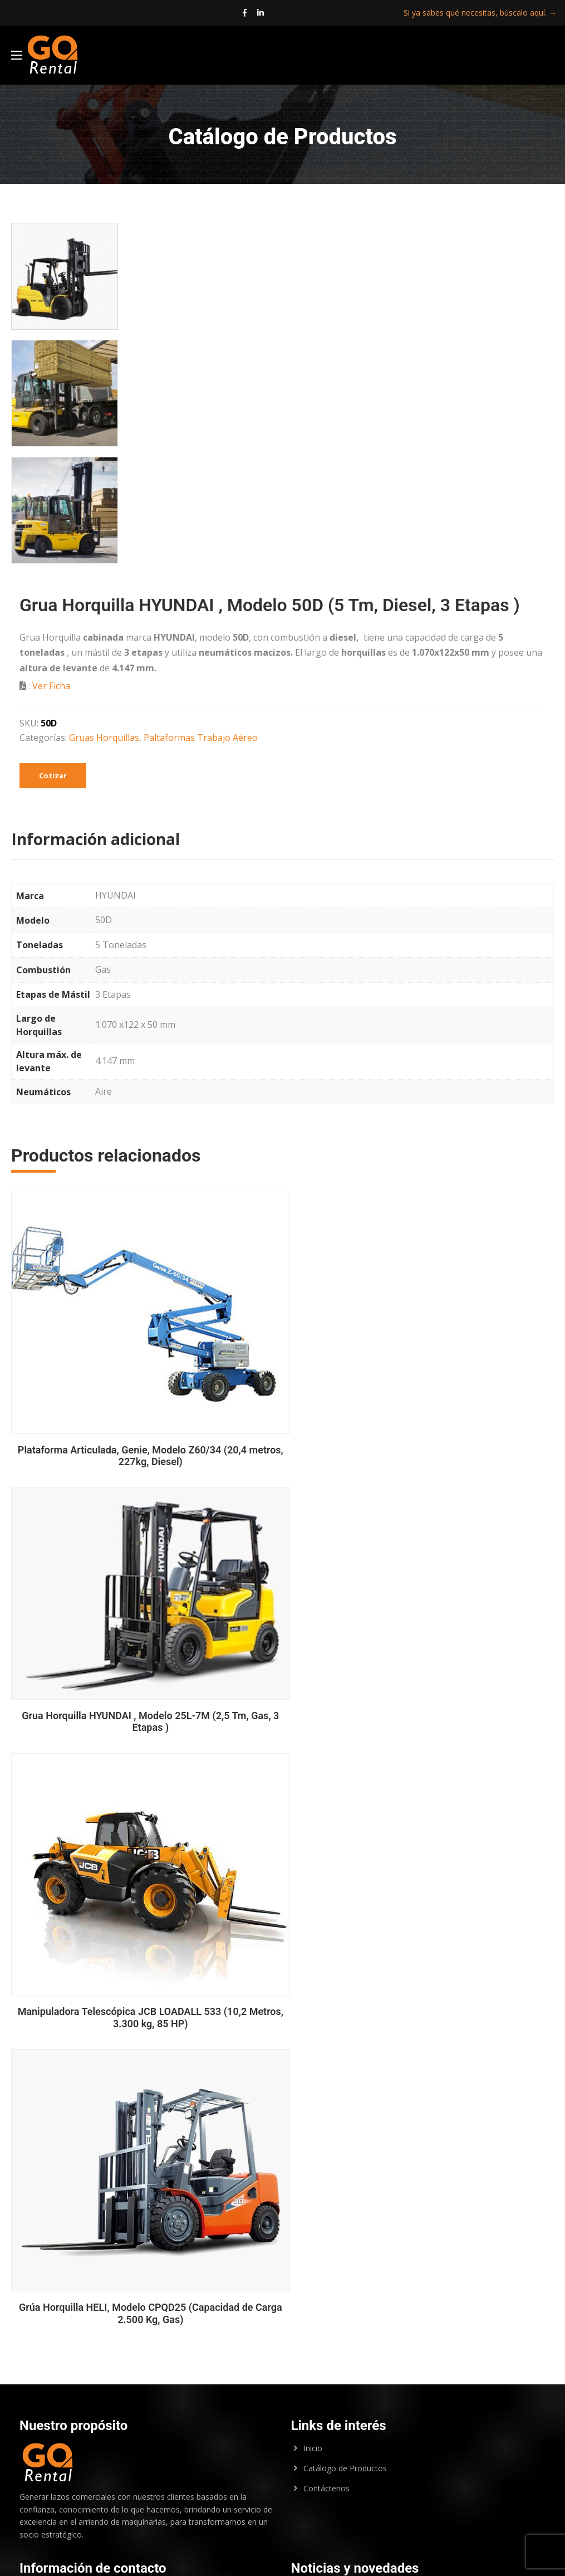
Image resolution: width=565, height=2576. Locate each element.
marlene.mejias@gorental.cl (69, 2504)
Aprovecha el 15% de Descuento (357, 2262)
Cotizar (53, 782)
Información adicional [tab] (95, 845)
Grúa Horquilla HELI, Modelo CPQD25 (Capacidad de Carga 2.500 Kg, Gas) (142, 1985)
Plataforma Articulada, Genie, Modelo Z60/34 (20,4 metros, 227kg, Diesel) (142, 1449)
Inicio (312, 2120)
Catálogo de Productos (345, 2140)
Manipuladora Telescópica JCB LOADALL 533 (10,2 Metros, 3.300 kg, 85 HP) (422, 1703)
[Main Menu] (22, 58)
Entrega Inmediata (329, 2305)
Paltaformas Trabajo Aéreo (201, 745)
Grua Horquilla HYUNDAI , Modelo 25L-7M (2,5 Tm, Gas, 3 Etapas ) (422, 1421)
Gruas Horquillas (104, 745)
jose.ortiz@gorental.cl (108, 2491)
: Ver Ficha (49, 693)
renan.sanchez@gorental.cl (103, 2445)
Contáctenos (326, 2160)
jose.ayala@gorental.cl (111, 2476)
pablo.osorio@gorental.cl (128, 2460)
